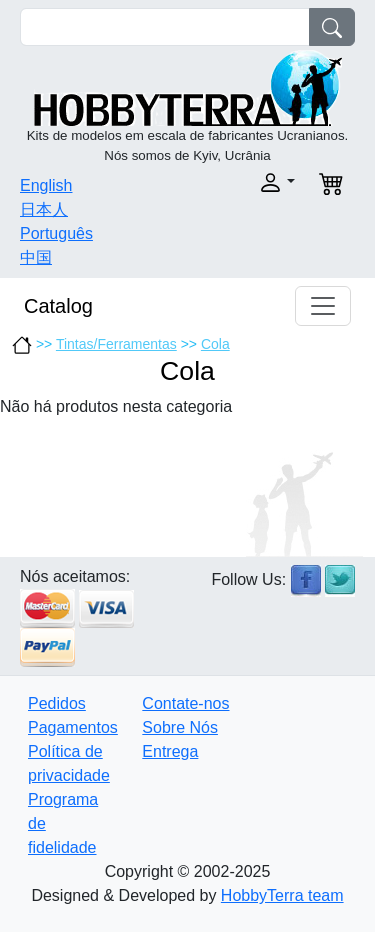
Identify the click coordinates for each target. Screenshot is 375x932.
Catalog (58, 306)
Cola (215, 344)
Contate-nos (185, 703)
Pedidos (57, 703)
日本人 (44, 209)
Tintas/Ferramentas (116, 344)
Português (56, 233)
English (46, 185)
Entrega (170, 751)
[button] (248, 182)
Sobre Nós (180, 727)
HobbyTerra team (282, 895)
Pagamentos (73, 727)
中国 (36, 257)
